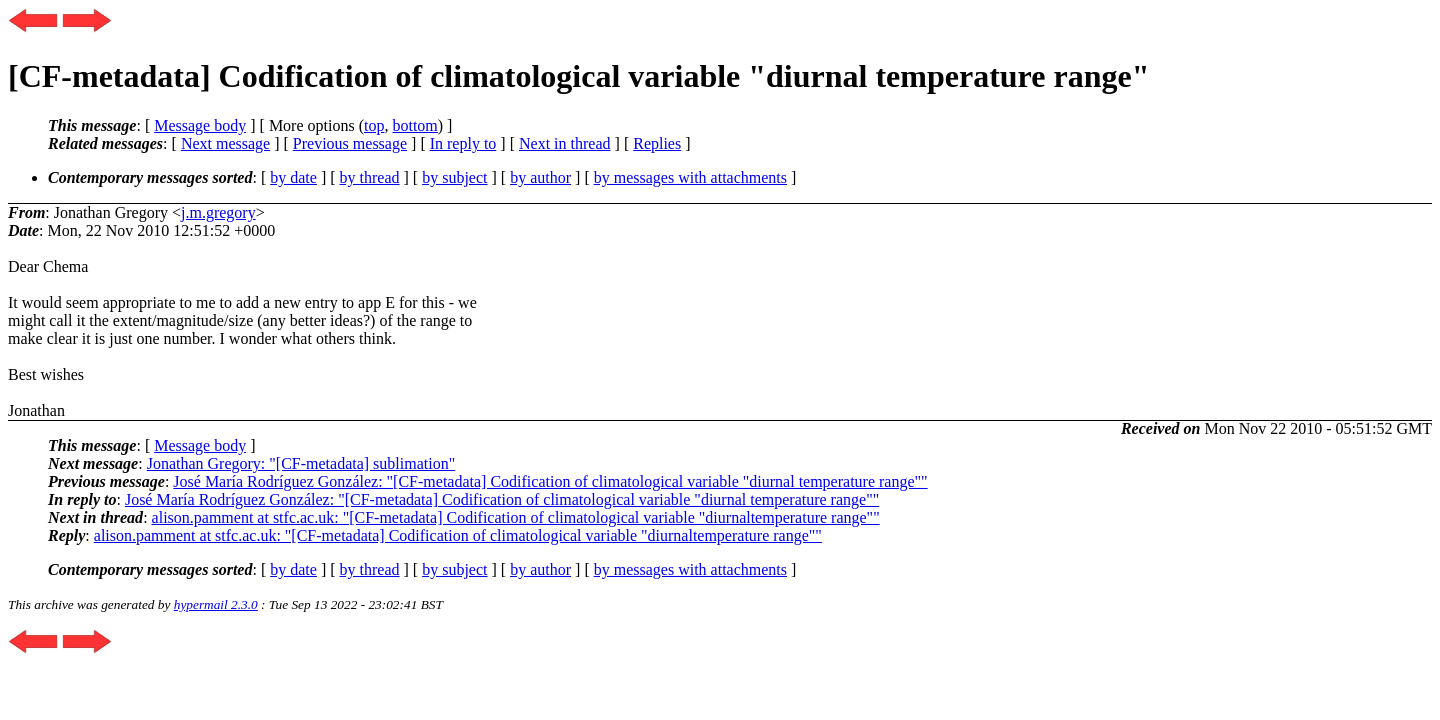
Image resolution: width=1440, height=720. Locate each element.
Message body (200, 125)
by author (540, 177)
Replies (657, 143)
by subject (454, 177)
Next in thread (565, 143)
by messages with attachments (690, 177)
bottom (414, 125)
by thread (370, 177)
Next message (225, 143)
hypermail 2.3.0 (216, 604)
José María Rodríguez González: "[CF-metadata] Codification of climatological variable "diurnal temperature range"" (550, 481)
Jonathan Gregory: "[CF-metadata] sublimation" (301, 463)
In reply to (463, 143)
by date (293, 177)
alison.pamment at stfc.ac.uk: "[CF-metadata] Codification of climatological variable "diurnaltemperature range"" (516, 517)
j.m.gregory (218, 212)
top (374, 125)
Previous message (350, 143)
